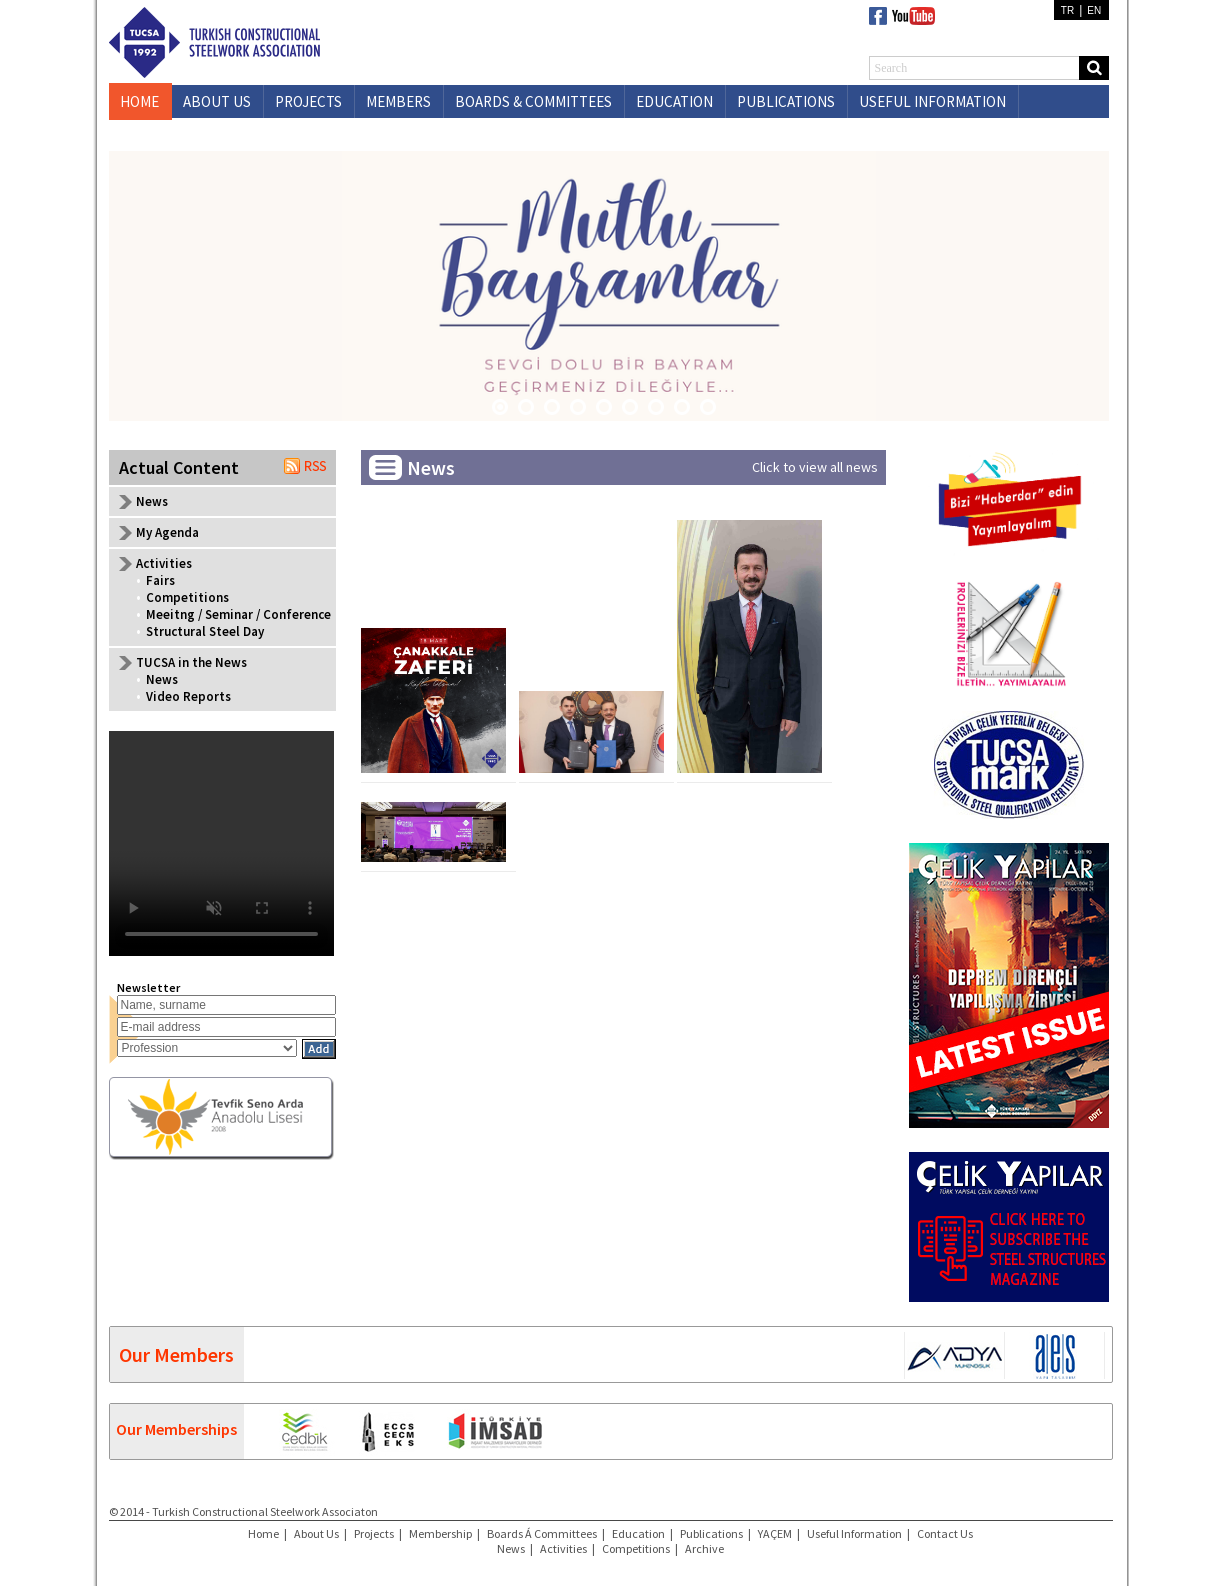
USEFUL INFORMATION (932, 101)
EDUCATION (674, 101)
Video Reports (188, 696)
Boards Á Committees (542, 1533)
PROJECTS (308, 101)
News (152, 501)
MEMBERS (398, 101)
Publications (711, 1533)
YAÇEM (775, 1533)
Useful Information (854, 1533)
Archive (704, 1548)
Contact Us (945, 1533)
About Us (316, 1533)
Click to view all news (815, 467)
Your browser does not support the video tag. (221, 843)
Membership (440, 1533)
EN (1094, 10)
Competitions (187, 597)
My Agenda (167, 532)
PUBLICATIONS (786, 101)
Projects (374, 1533)
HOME (139, 101)
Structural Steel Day (205, 631)
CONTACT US (225, 134)
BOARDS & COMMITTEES (533, 101)
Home (263, 1533)
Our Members (176, 1354)
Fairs (160, 580)
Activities (563, 1548)
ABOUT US (217, 101)
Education (638, 1533)
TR (1067, 10)
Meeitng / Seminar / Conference (238, 614)
